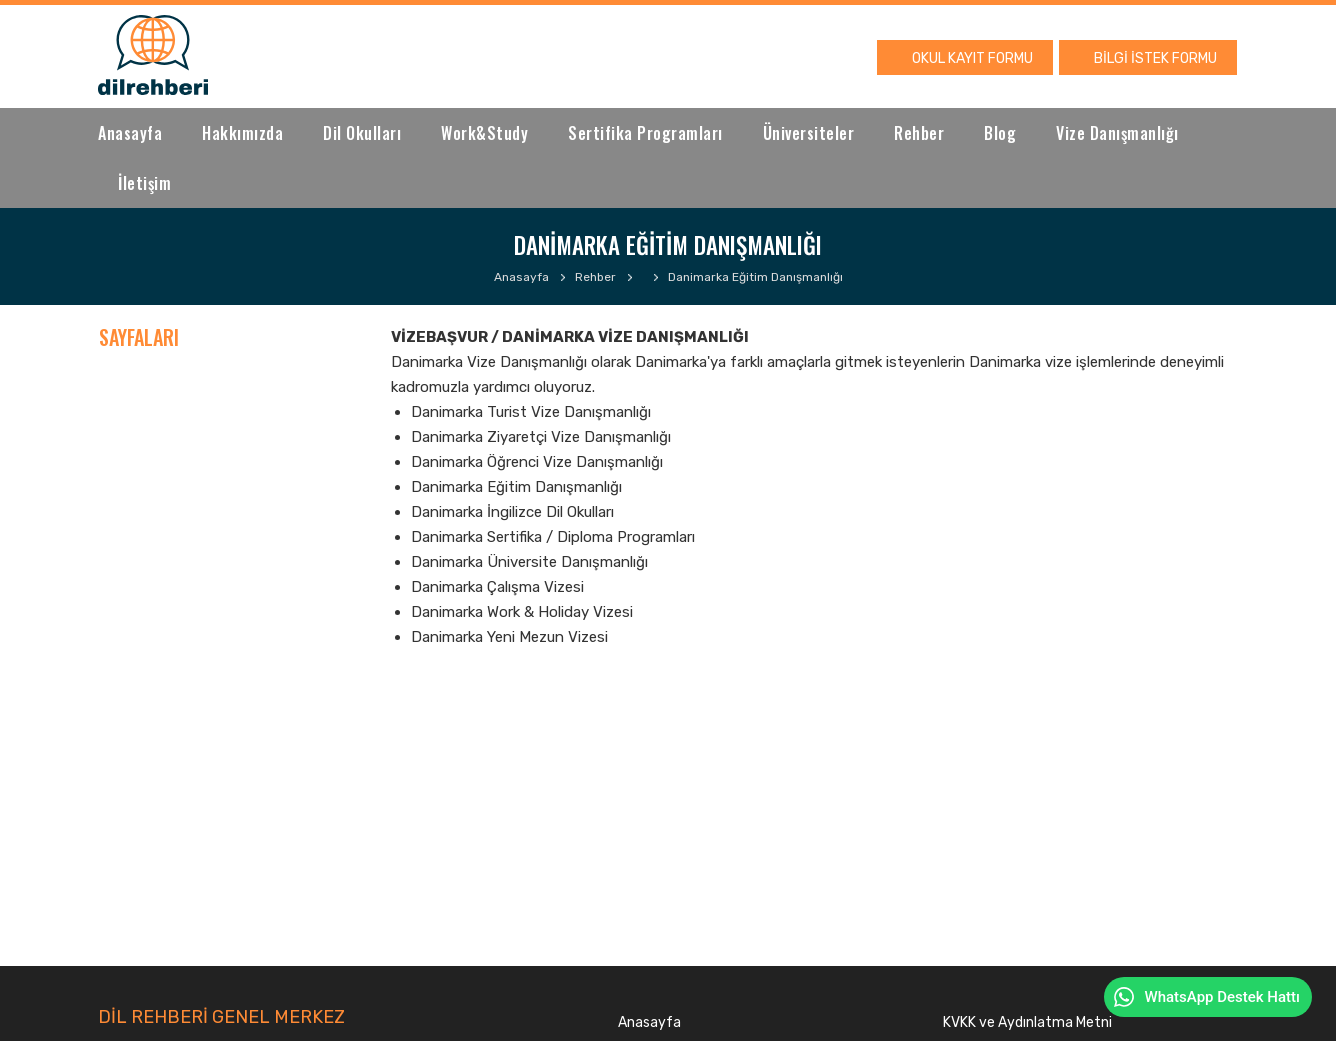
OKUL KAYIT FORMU (972, 58)
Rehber (919, 133)
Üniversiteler (809, 133)
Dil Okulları (362, 133)
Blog (1000, 133)
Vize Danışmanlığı (1117, 133)
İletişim (144, 183)
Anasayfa (130, 133)
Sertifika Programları (645, 133)
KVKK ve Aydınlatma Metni (1027, 1022)
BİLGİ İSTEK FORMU (1155, 58)
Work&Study (484, 133)
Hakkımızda (242, 133)
